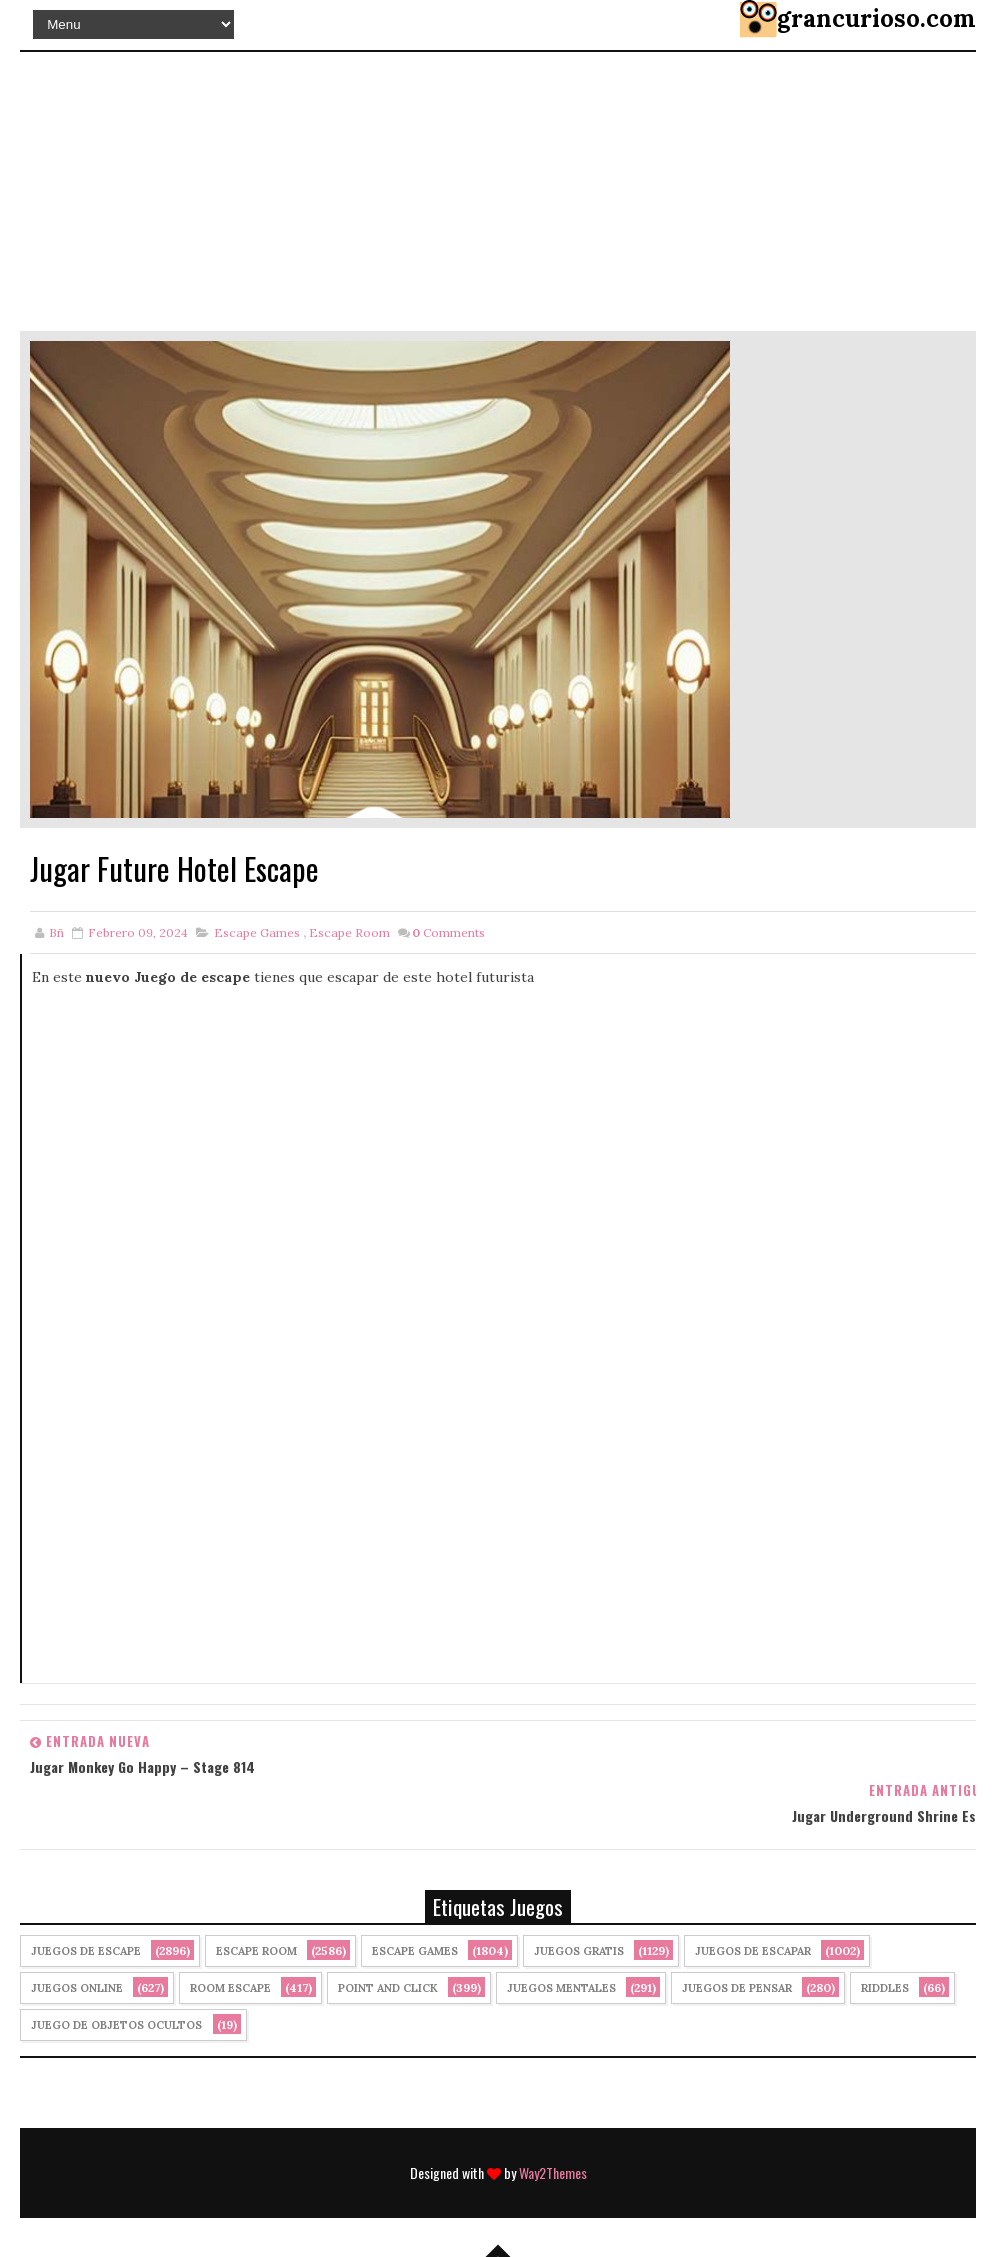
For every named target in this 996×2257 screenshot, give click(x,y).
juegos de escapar (753, 1952)
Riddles (885, 1989)
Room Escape (230, 1989)
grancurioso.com (876, 18)
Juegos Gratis (579, 1952)
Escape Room (349, 932)
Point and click (388, 1989)
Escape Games (257, 932)
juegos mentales (561, 1989)
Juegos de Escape (86, 1952)
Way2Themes (553, 2153)
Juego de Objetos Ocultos (116, 2026)
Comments (448, 932)
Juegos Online (77, 1989)
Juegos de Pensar (737, 1989)
